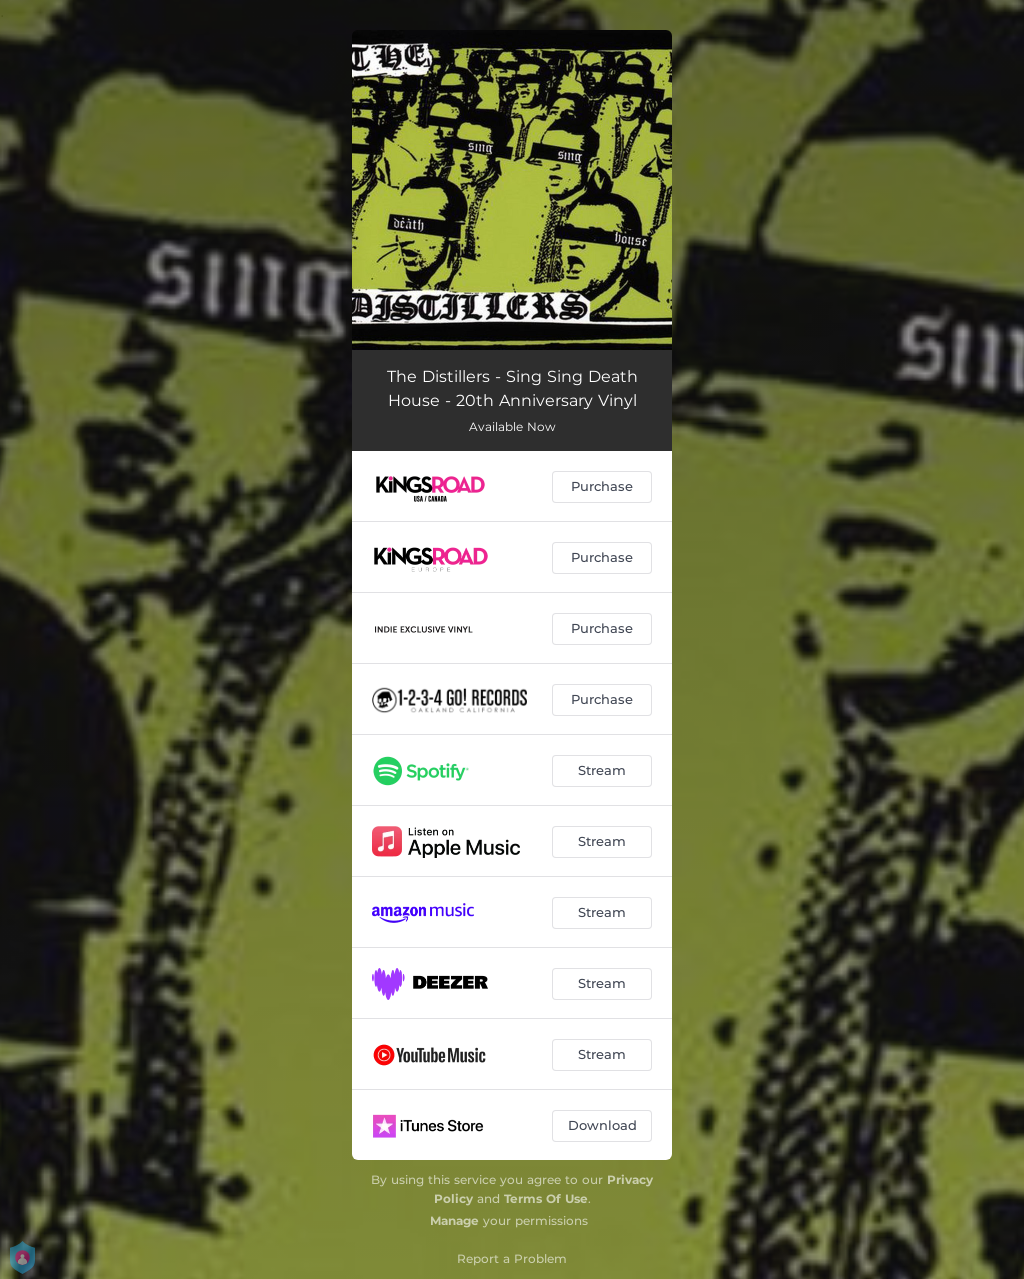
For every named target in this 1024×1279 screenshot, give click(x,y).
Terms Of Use (546, 1198)
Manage (454, 1220)
